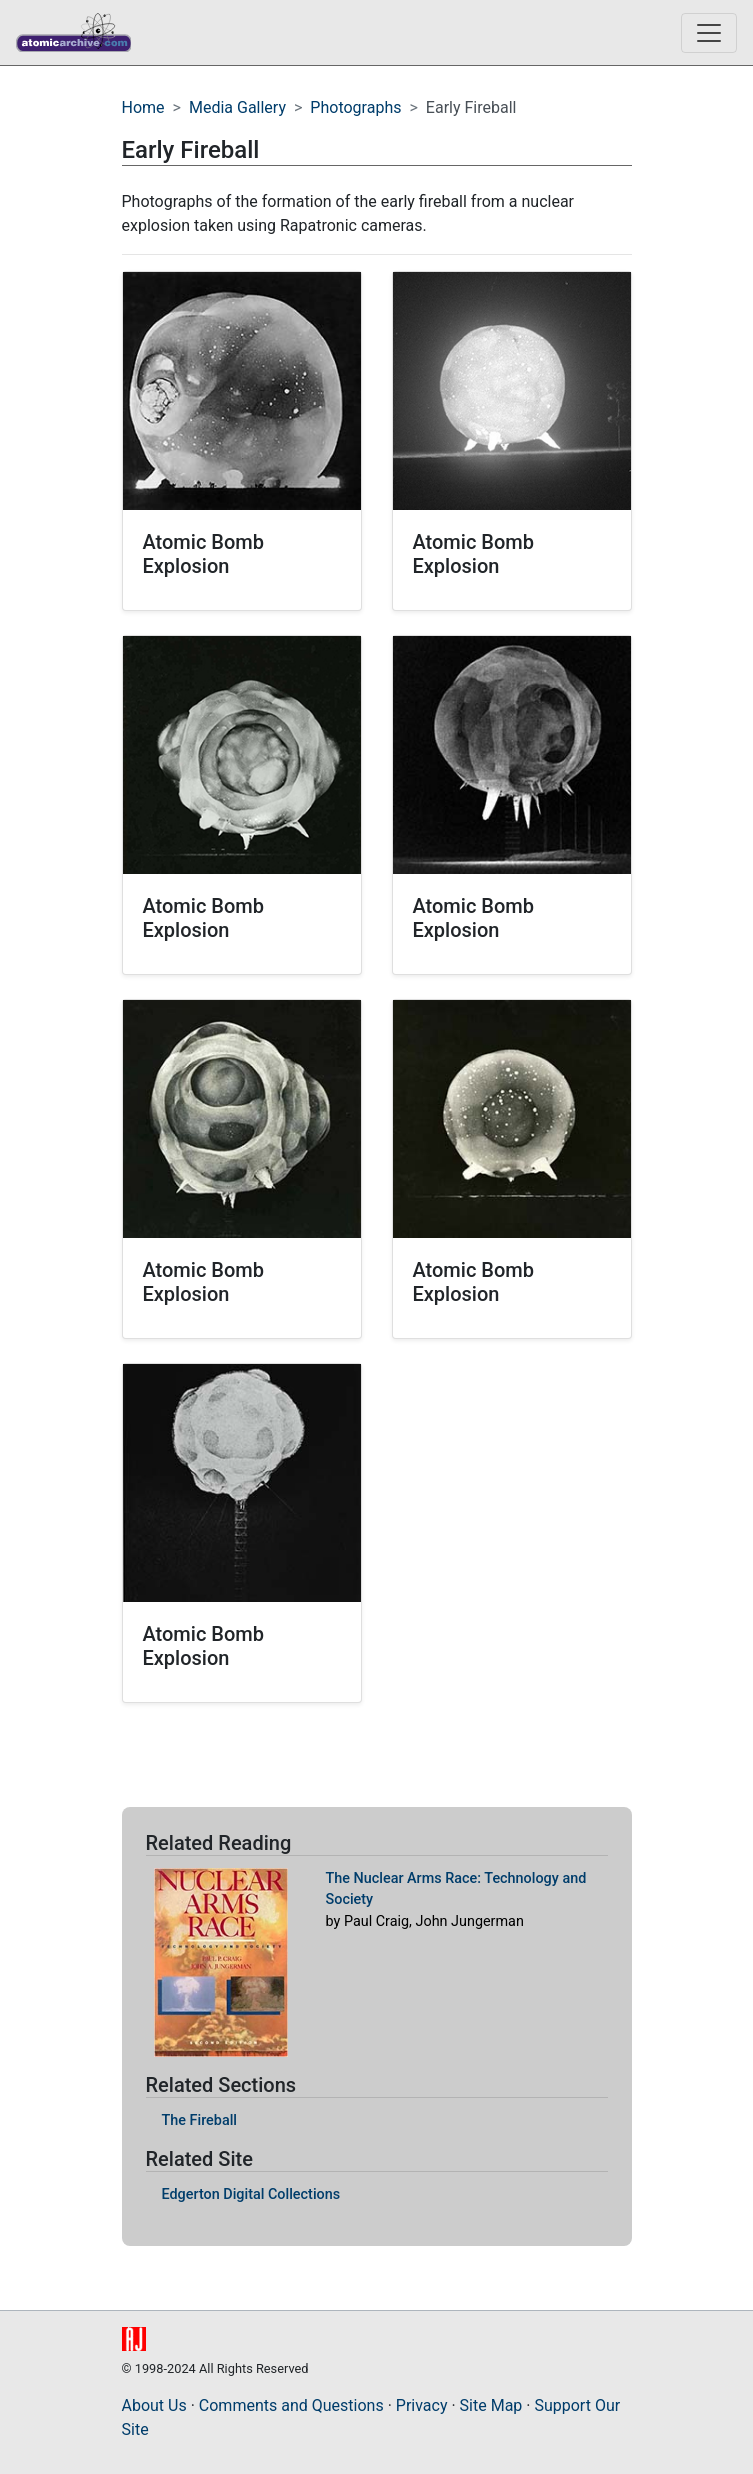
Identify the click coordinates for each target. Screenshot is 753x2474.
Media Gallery (237, 107)
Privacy (422, 2405)
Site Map (491, 2405)
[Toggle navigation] (709, 33)
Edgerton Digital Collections (251, 2194)
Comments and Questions (291, 2405)
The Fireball (200, 2120)
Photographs (355, 107)
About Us (154, 2405)
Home (143, 107)
